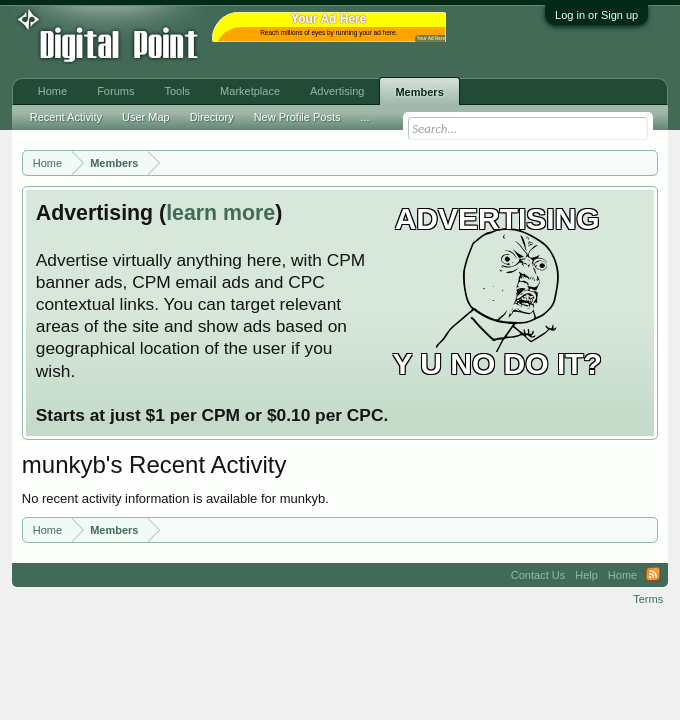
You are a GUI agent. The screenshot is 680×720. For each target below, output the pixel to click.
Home (52, 91)
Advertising (337, 91)
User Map (146, 117)
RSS (653, 575)
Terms (648, 599)
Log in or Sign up (596, 15)
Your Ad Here (431, 38)
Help (586, 575)
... (364, 117)
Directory (212, 117)
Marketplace (250, 91)
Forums (115, 91)
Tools (177, 91)
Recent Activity (66, 117)
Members (419, 92)
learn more (220, 213)
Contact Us (538, 575)
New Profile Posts (297, 117)
